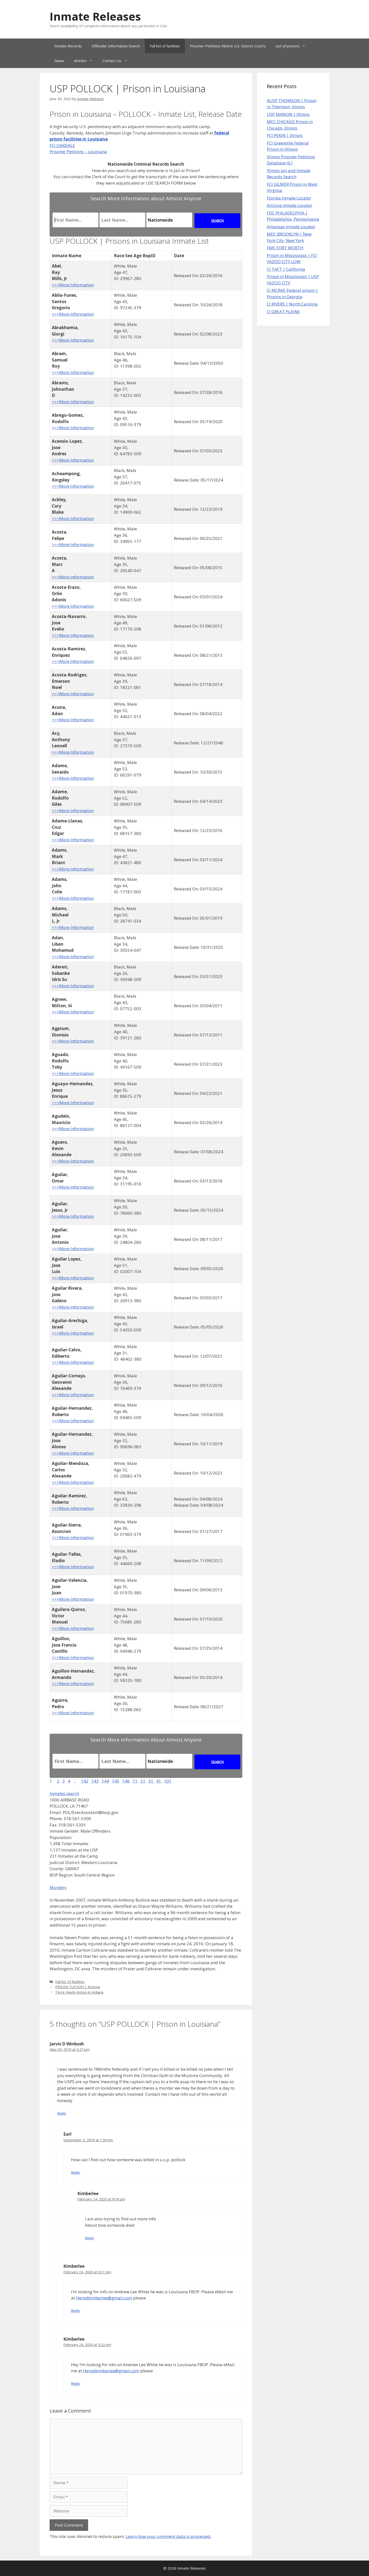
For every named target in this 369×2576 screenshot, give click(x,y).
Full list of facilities (165, 45)
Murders (58, 1887)
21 (143, 1781)
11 (135, 1781)
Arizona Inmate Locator (289, 205)
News (59, 60)
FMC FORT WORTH (285, 248)
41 (159, 1781)
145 (115, 1781)
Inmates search (64, 1793)
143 (95, 1781)
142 (84, 1781)
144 (105, 1781)
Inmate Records (68, 45)
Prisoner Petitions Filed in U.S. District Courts (228, 45)
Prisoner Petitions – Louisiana (78, 151)
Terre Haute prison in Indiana (79, 1992)
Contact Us (117, 60)
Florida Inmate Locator (289, 198)
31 (151, 1781)
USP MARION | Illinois (288, 114)
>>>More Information (73, 285)
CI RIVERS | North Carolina (292, 304)
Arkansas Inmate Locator (291, 226)
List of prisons (293, 46)
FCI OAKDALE (62, 145)
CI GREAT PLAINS (283, 311)
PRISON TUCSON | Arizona (77, 1987)
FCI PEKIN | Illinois (285, 135)
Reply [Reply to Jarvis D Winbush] (61, 2113)
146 (126, 1781)
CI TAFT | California (286, 269)
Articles (86, 60)
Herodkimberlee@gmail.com (104, 2298)
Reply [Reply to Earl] (75, 2172)
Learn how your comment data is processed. (168, 2536)
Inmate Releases (95, 16)
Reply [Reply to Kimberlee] (89, 2238)
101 (167, 1781)
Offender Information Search (116, 45)
